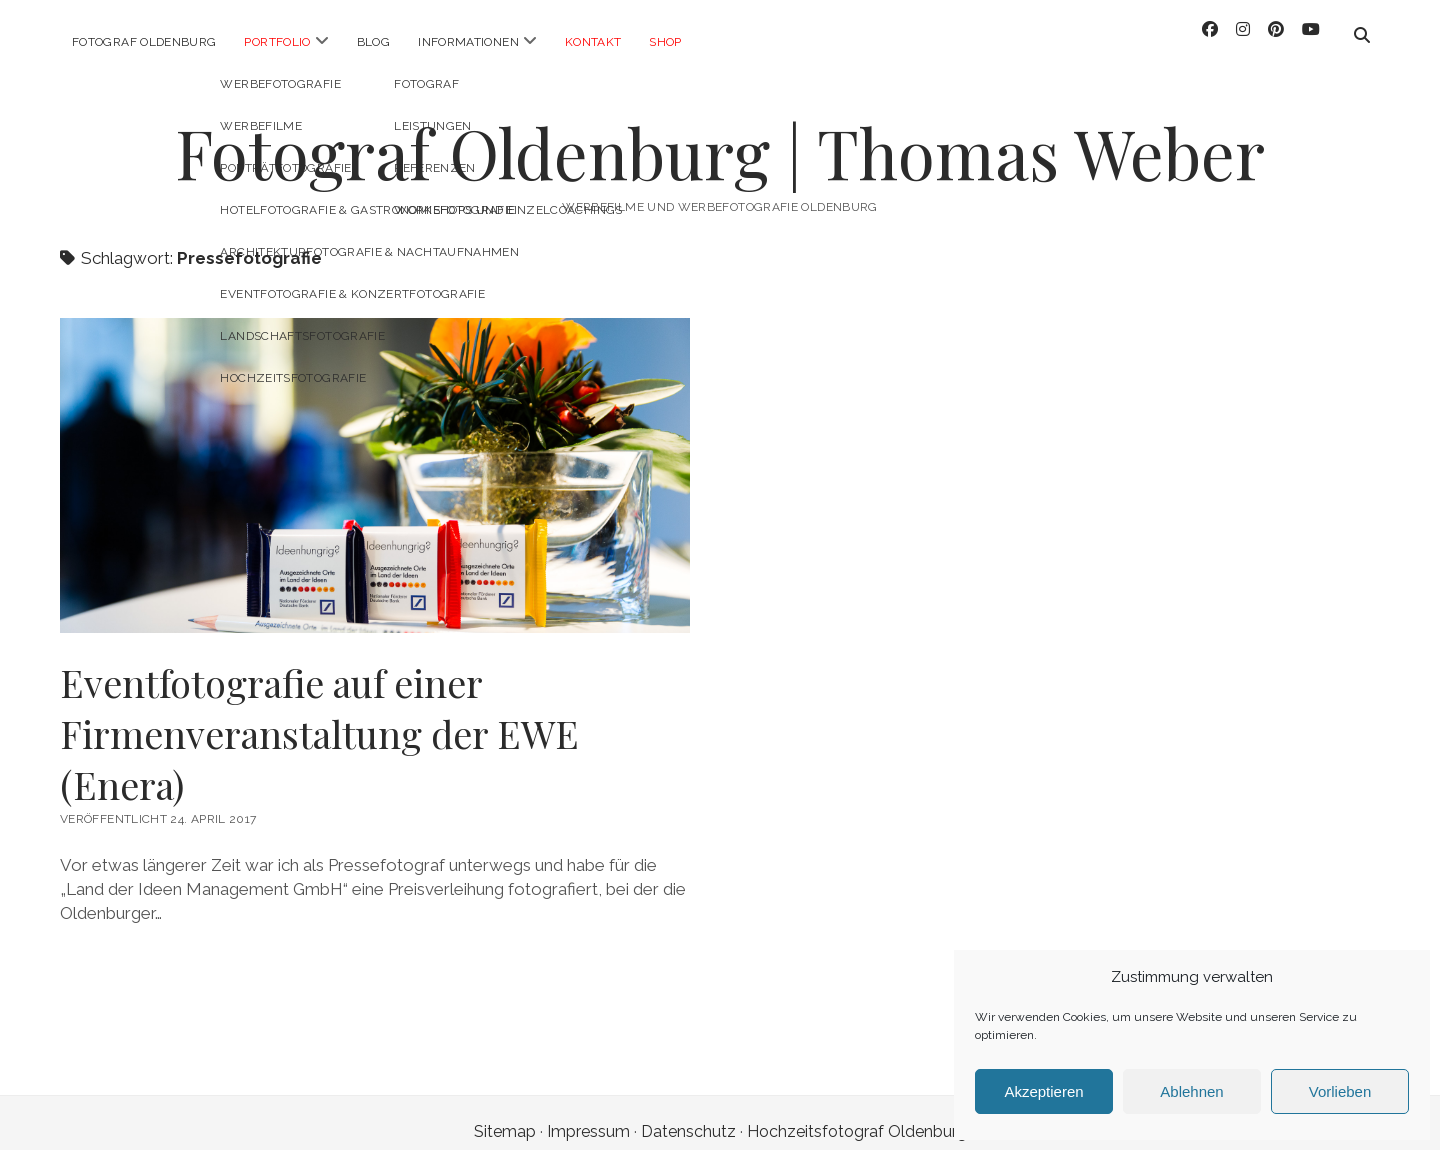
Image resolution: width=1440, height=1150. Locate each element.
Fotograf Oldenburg (144, 42)
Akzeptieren (1043, 1091)
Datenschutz (688, 1113)
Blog (373, 42)
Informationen (468, 42)
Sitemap (505, 1113)
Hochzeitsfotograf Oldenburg (857, 1113)
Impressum (588, 1113)
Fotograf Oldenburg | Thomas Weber (720, 134)
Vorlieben (1340, 1091)
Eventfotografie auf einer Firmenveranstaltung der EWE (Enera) (375, 457)
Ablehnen (1191, 1091)
